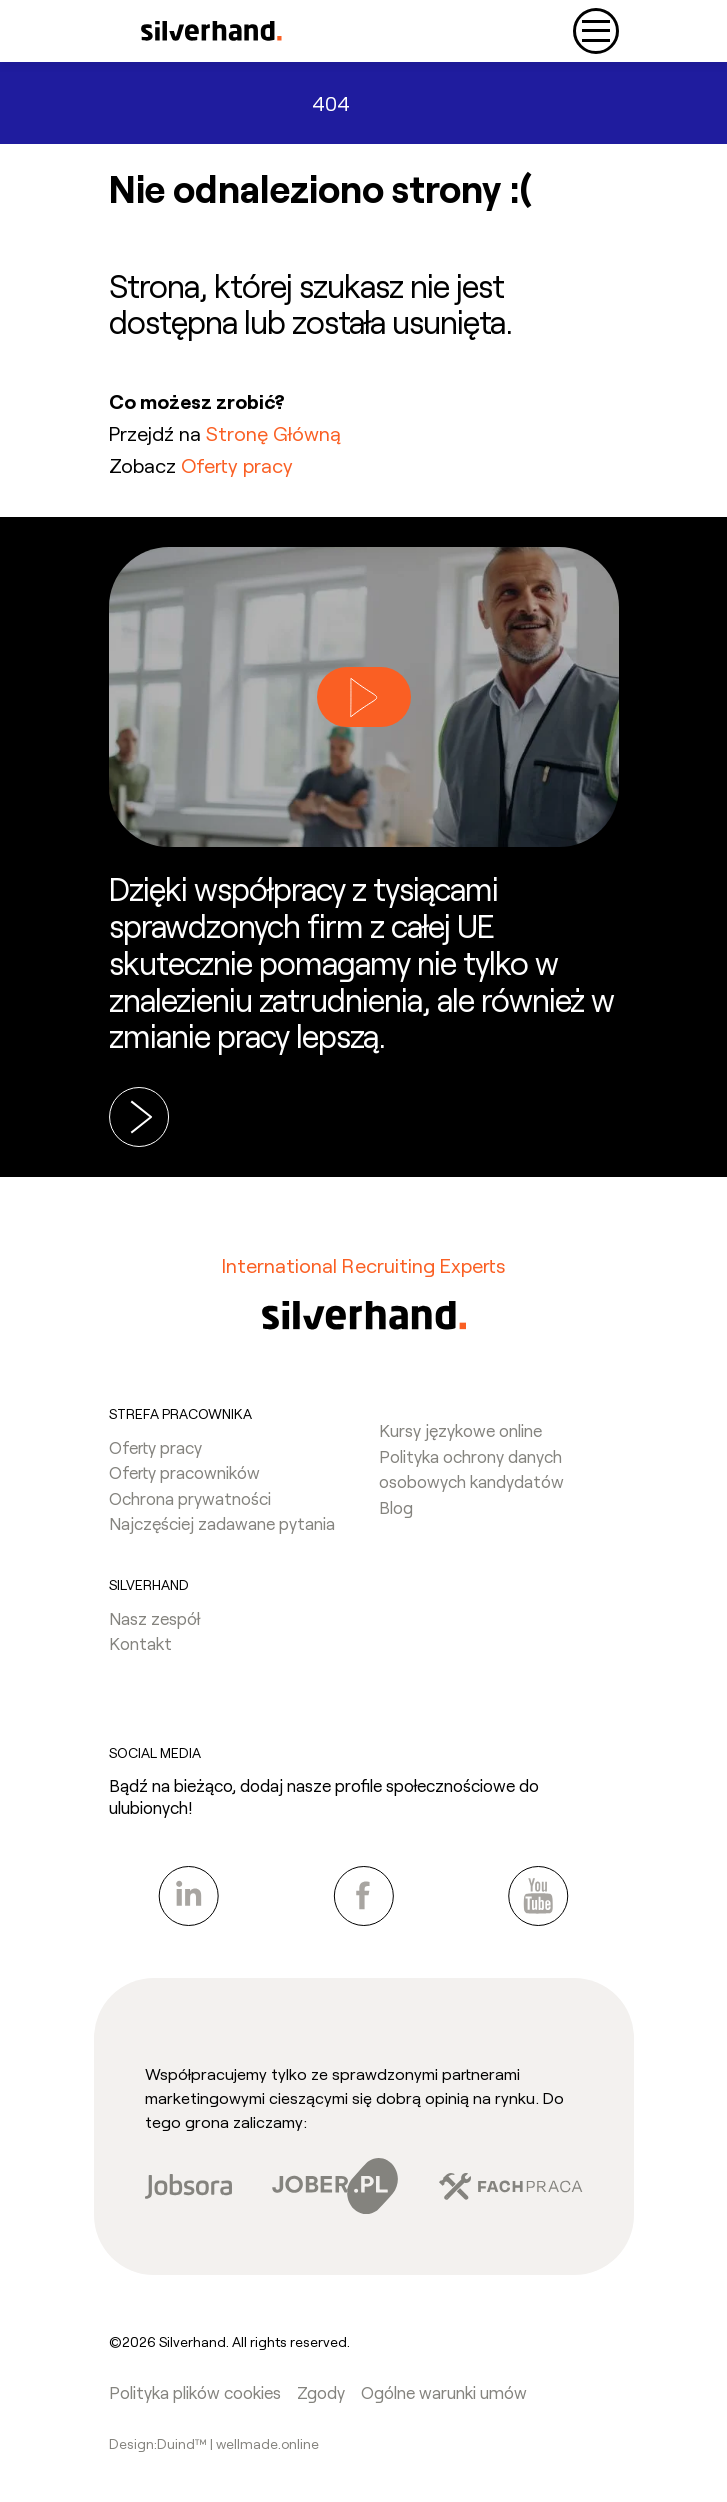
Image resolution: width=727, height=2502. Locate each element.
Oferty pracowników (184, 1472)
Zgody (321, 2392)
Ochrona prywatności (190, 1498)
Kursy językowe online (460, 1430)
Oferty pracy (237, 465)
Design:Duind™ (159, 2443)
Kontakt (140, 1643)
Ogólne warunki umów (444, 2392)
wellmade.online (267, 2443)
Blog (396, 1507)
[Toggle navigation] (596, 31)
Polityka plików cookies (195, 2392)
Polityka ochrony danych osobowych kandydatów (471, 1469)
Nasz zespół (154, 1618)
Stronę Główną (273, 433)
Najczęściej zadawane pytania (222, 1523)
